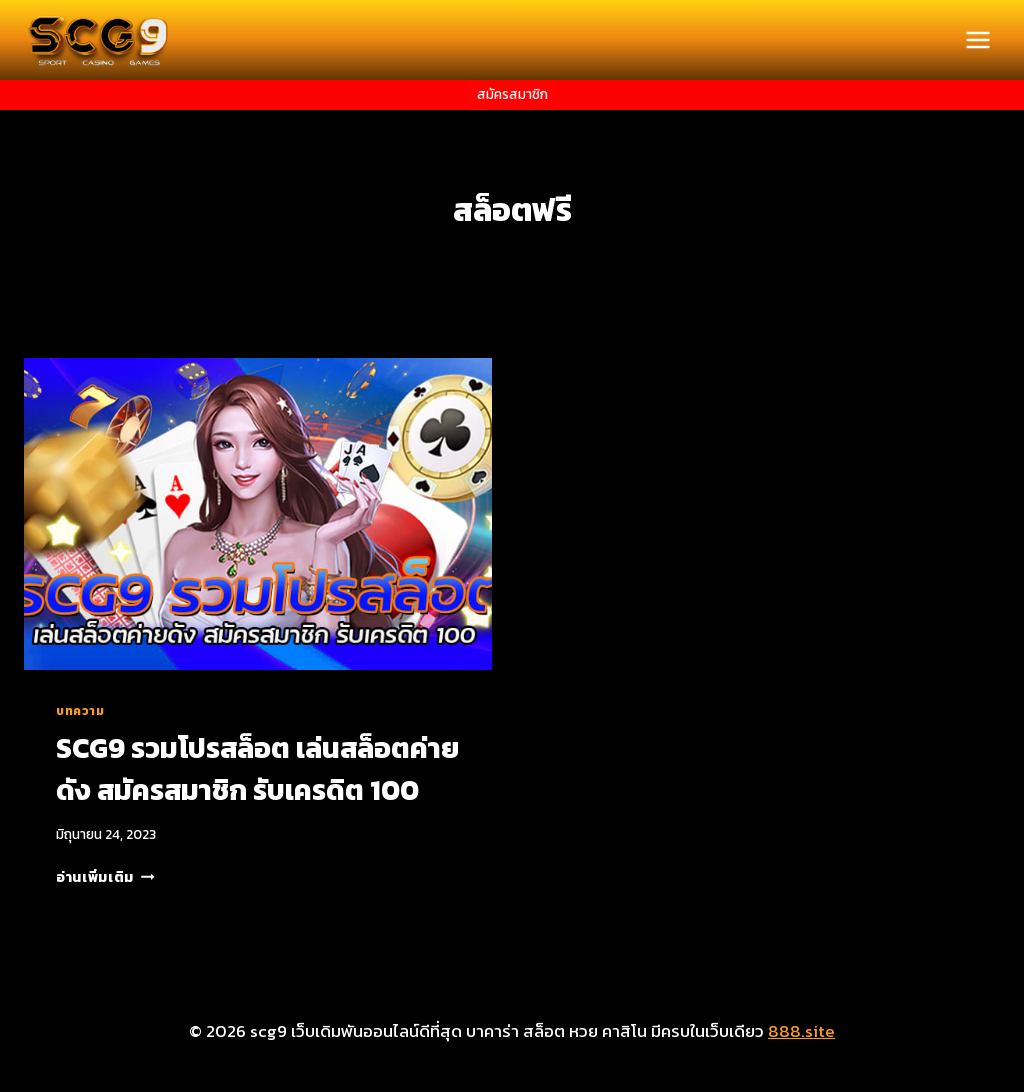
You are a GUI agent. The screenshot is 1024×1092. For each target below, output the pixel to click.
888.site (801, 1031)
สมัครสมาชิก (512, 94)
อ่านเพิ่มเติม (105, 877)
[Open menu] (977, 39)
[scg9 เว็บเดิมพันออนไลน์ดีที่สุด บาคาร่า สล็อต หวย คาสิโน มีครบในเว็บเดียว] (99, 40)
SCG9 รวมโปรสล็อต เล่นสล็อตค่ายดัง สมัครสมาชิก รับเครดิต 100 (257, 769)
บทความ (80, 711)
